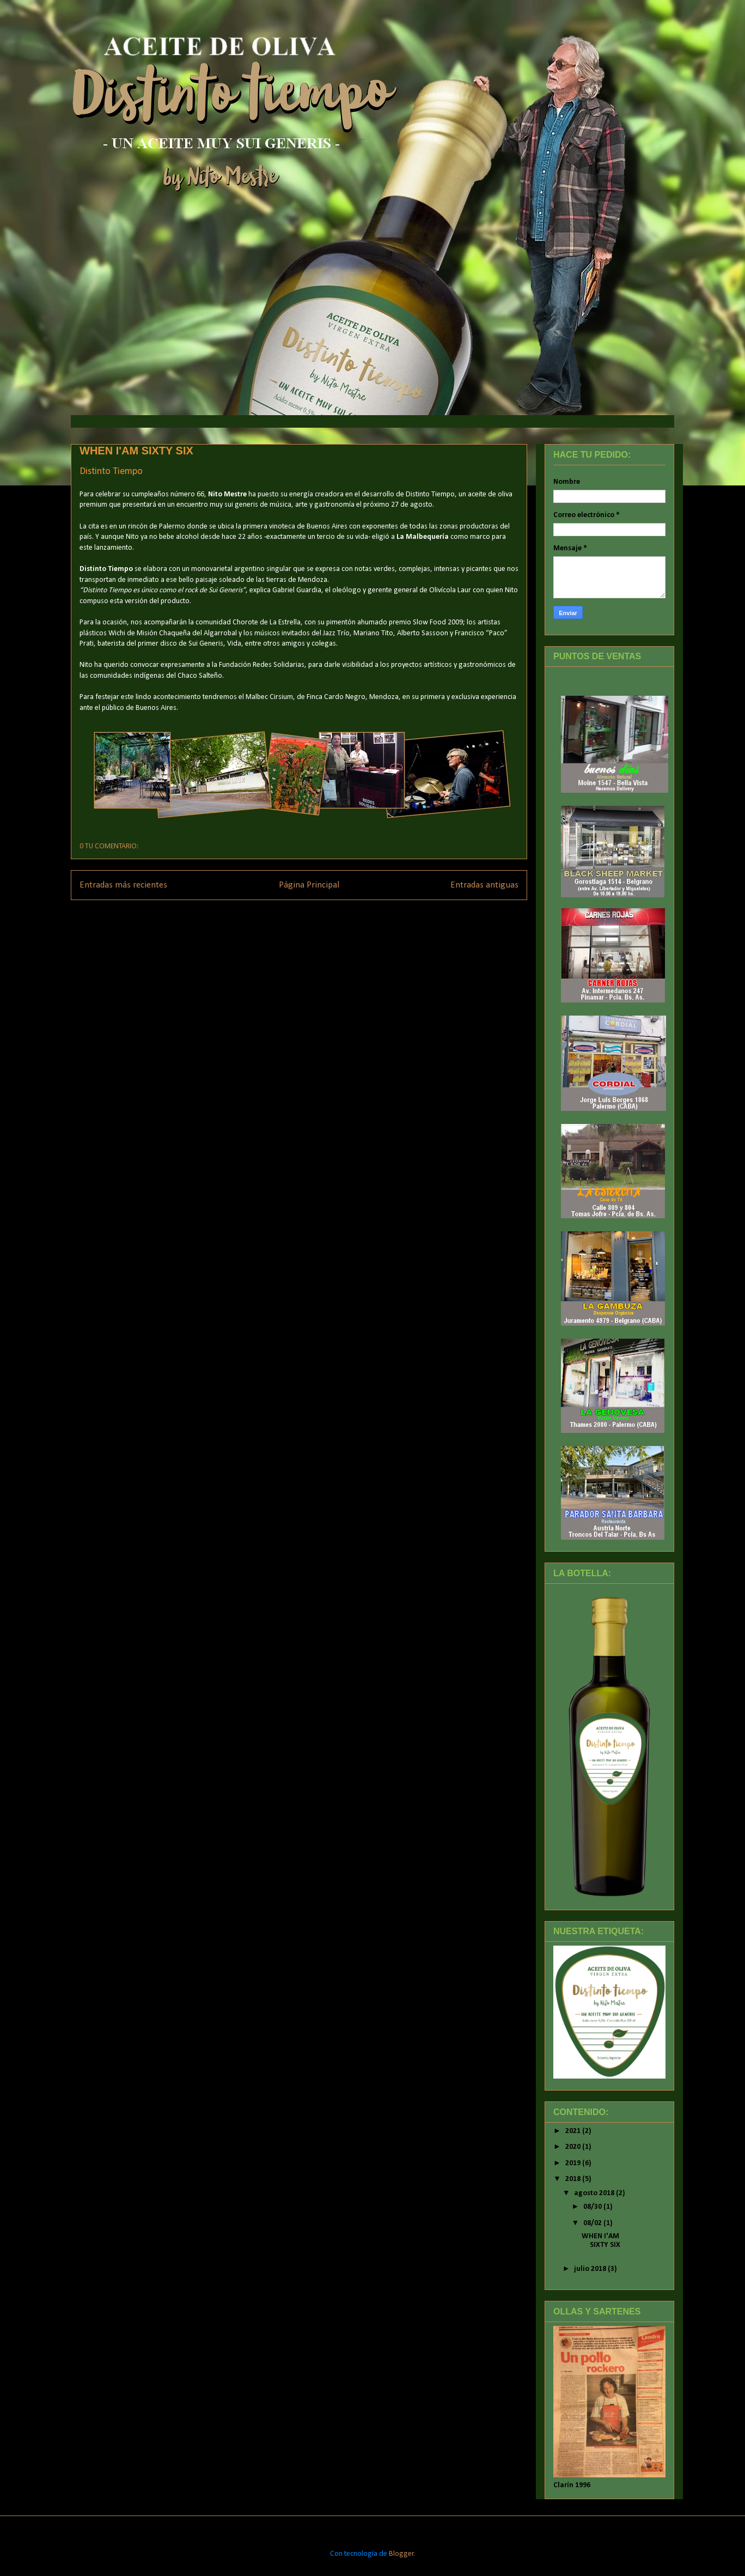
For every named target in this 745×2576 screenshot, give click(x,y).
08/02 (593, 2223)
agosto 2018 (595, 2193)
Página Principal (309, 885)
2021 (573, 2131)
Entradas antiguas (484, 885)
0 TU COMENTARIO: (109, 846)
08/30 (593, 2207)
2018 (573, 2179)
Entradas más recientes (123, 885)
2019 (573, 2163)
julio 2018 (591, 2269)
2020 (573, 2147)
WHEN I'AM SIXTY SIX (136, 451)
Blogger (401, 2554)
